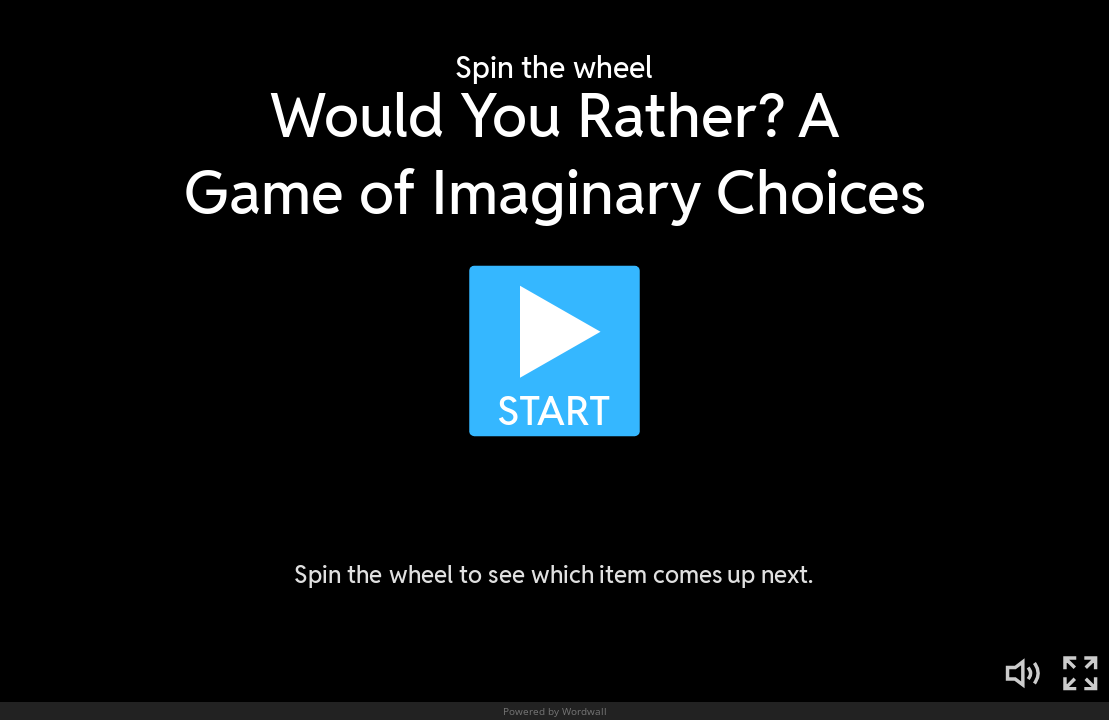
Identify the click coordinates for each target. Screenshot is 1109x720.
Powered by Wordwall (555, 711)
